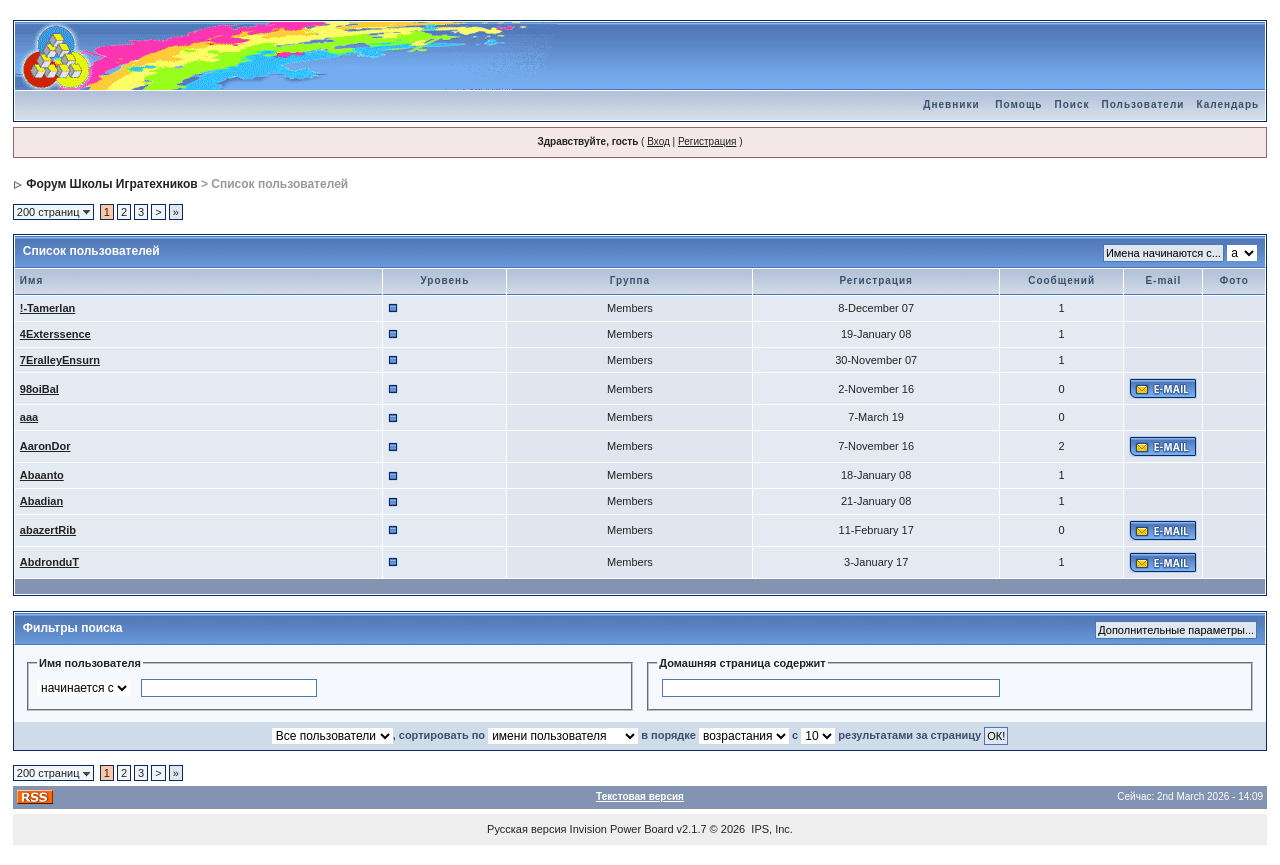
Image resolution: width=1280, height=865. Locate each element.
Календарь (1227, 104)
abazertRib (48, 530)
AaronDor (45, 446)
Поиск (1071, 104)
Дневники (951, 104)
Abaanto (42, 475)
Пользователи (1142, 104)
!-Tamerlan (47, 308)
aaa (29, 417)
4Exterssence (55, 334)
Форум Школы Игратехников (112, 184)
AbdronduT (49, 562)
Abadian (41, 501)
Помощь (1018, 104)
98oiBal (39, 389)
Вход (658, 141)
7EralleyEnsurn (60, 360)
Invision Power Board (622, 829)
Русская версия (526, 829)
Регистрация (707, 141)
